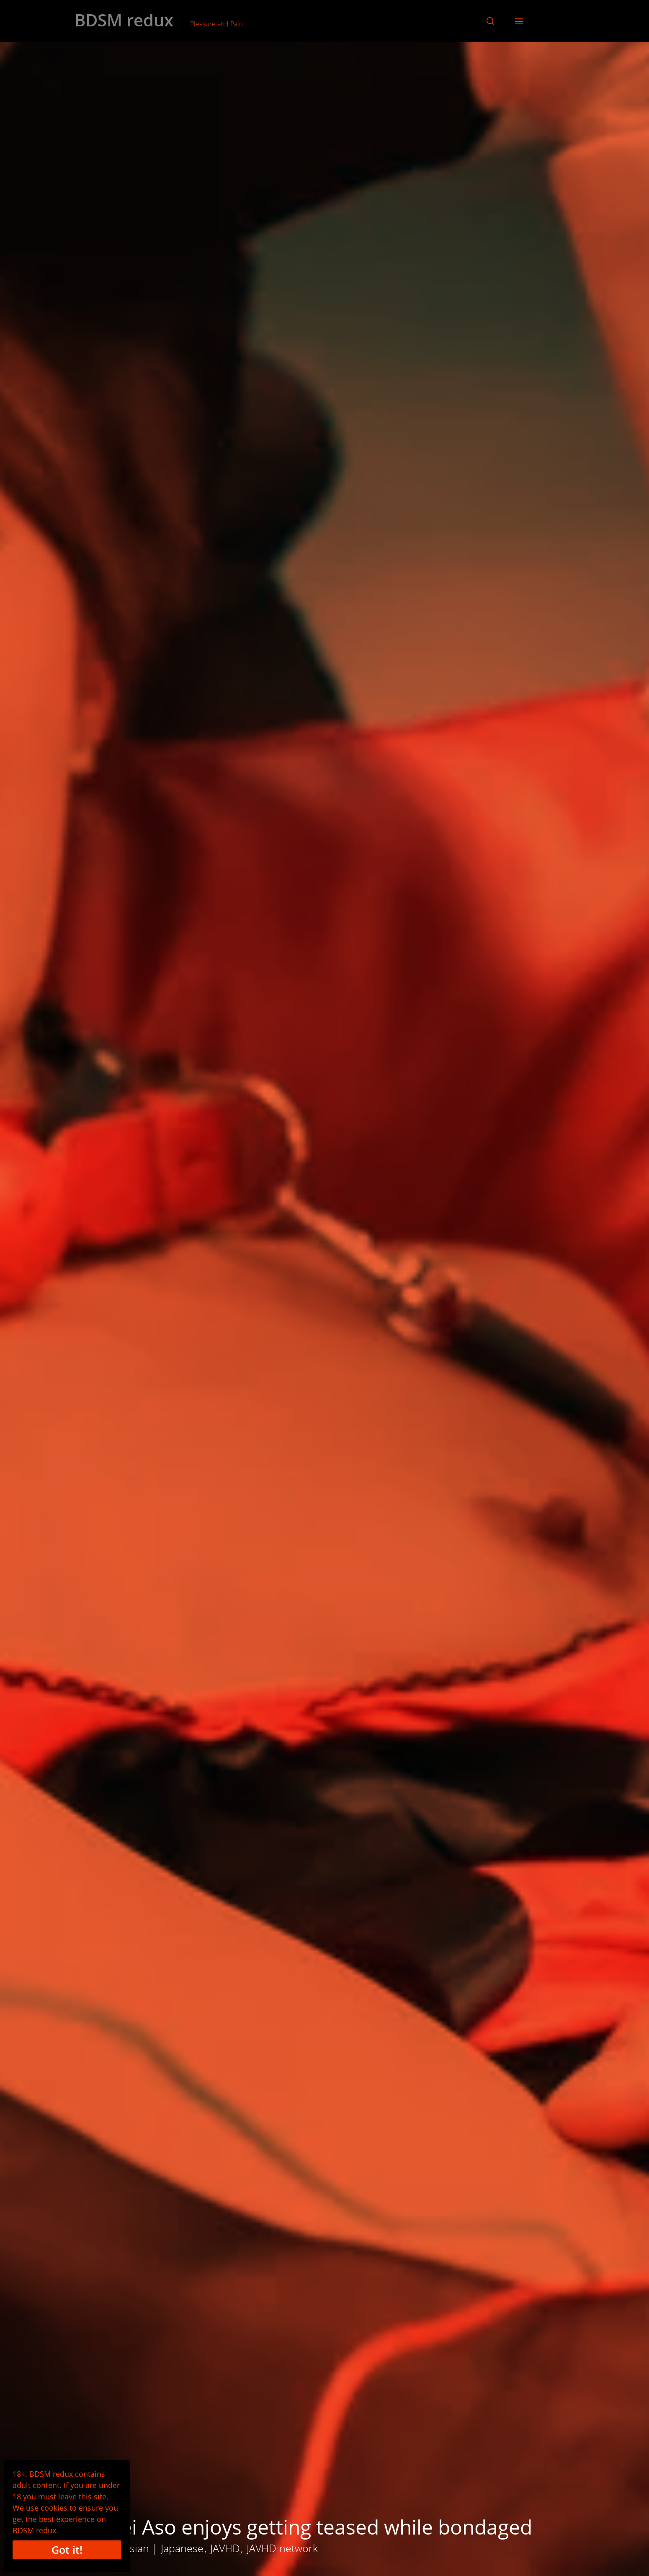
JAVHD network (282, 2548)
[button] (490, 21)
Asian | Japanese (163, 2548)
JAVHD (225, 2548)
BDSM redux (124, 20)
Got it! (67, 2550)
